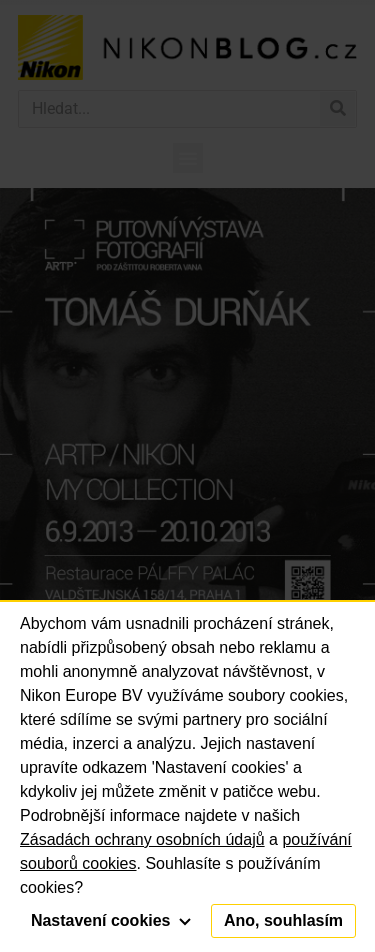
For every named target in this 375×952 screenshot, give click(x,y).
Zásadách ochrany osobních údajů (142, 839)
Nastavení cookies (111, 920)
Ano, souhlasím (283, 920)
